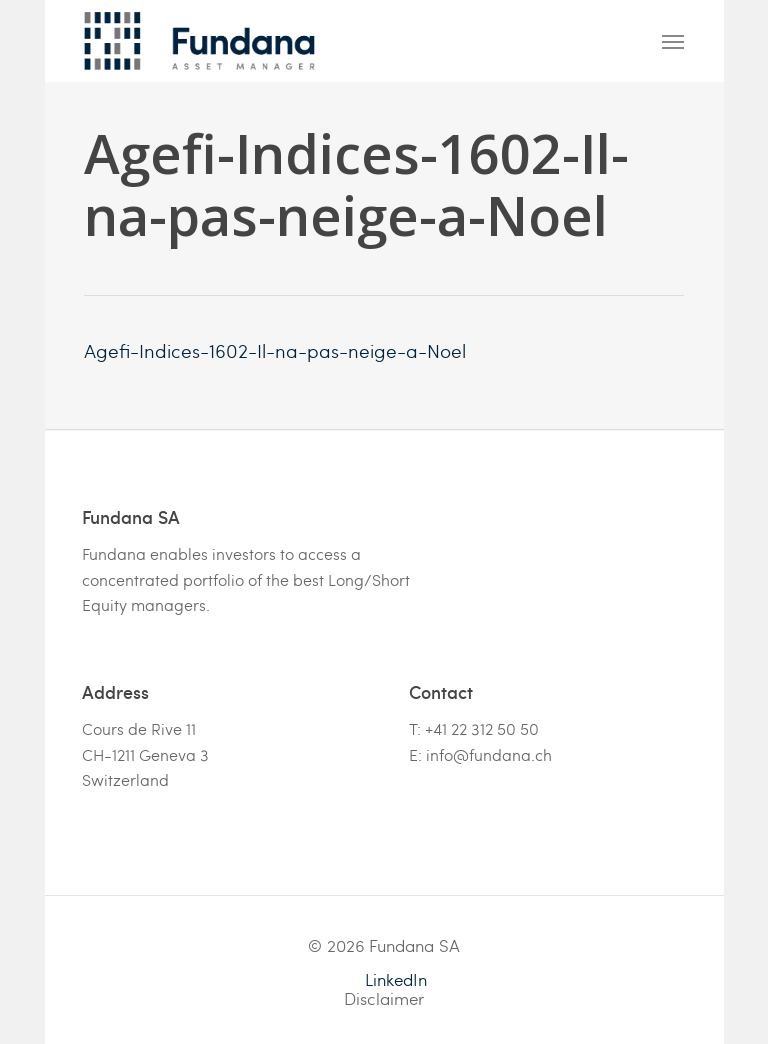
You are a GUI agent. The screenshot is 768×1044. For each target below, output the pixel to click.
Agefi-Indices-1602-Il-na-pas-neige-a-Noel (275, 350)
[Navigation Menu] (673, 41)
